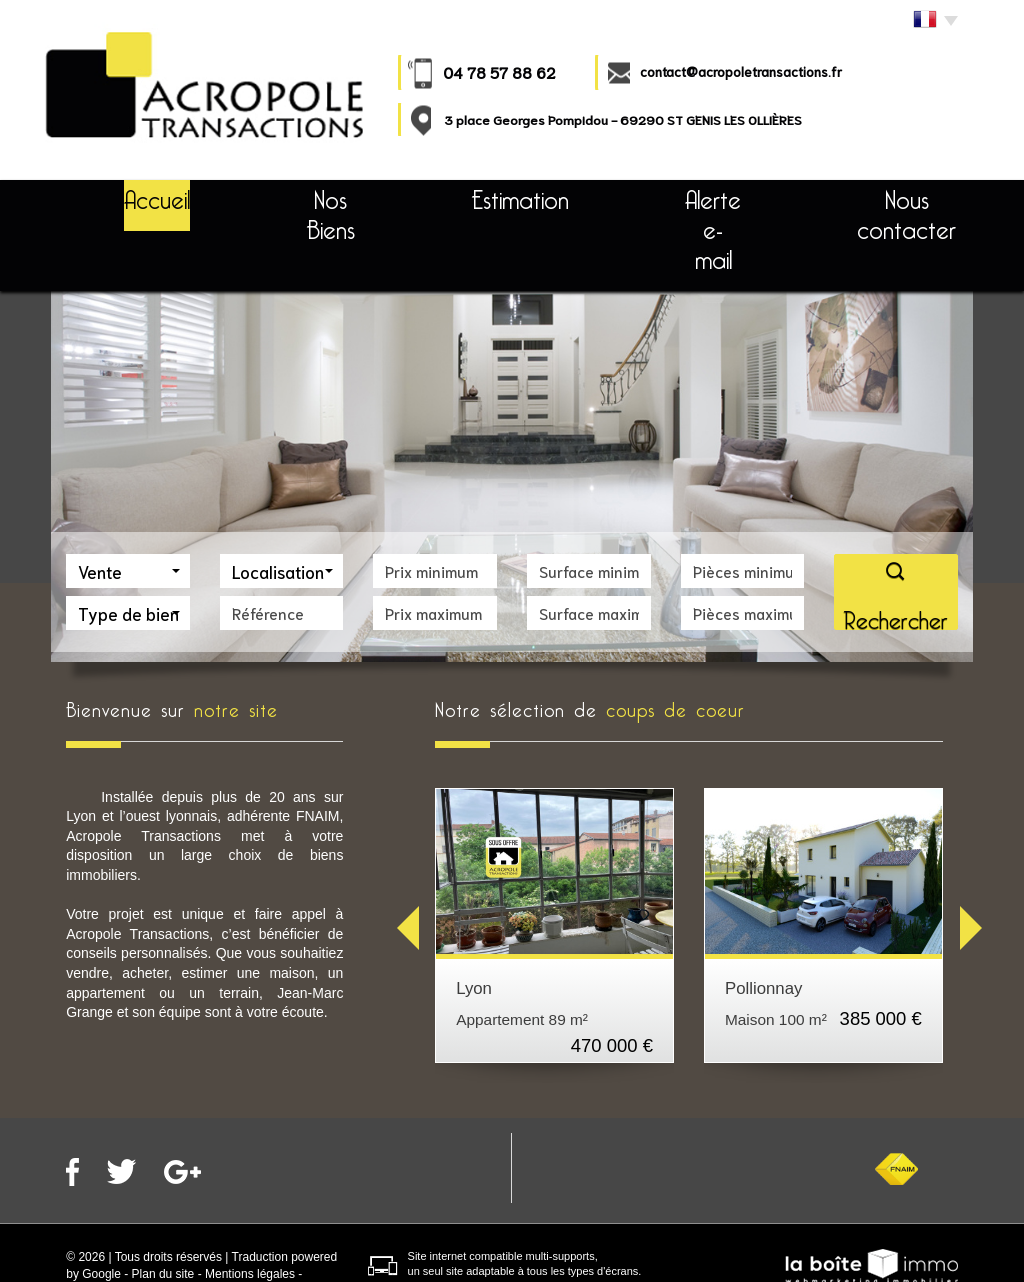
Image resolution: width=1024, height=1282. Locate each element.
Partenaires (283, 1231)
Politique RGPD (108, 1231)
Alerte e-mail (664, 195)
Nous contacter (857, 195)
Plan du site (163, 1214)
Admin (83, 1248)
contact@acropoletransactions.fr (741, 71)
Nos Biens (310, 195)
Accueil (145, 195)
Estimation (484, 195)
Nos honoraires (201, 1231)
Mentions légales (250, 1214)
